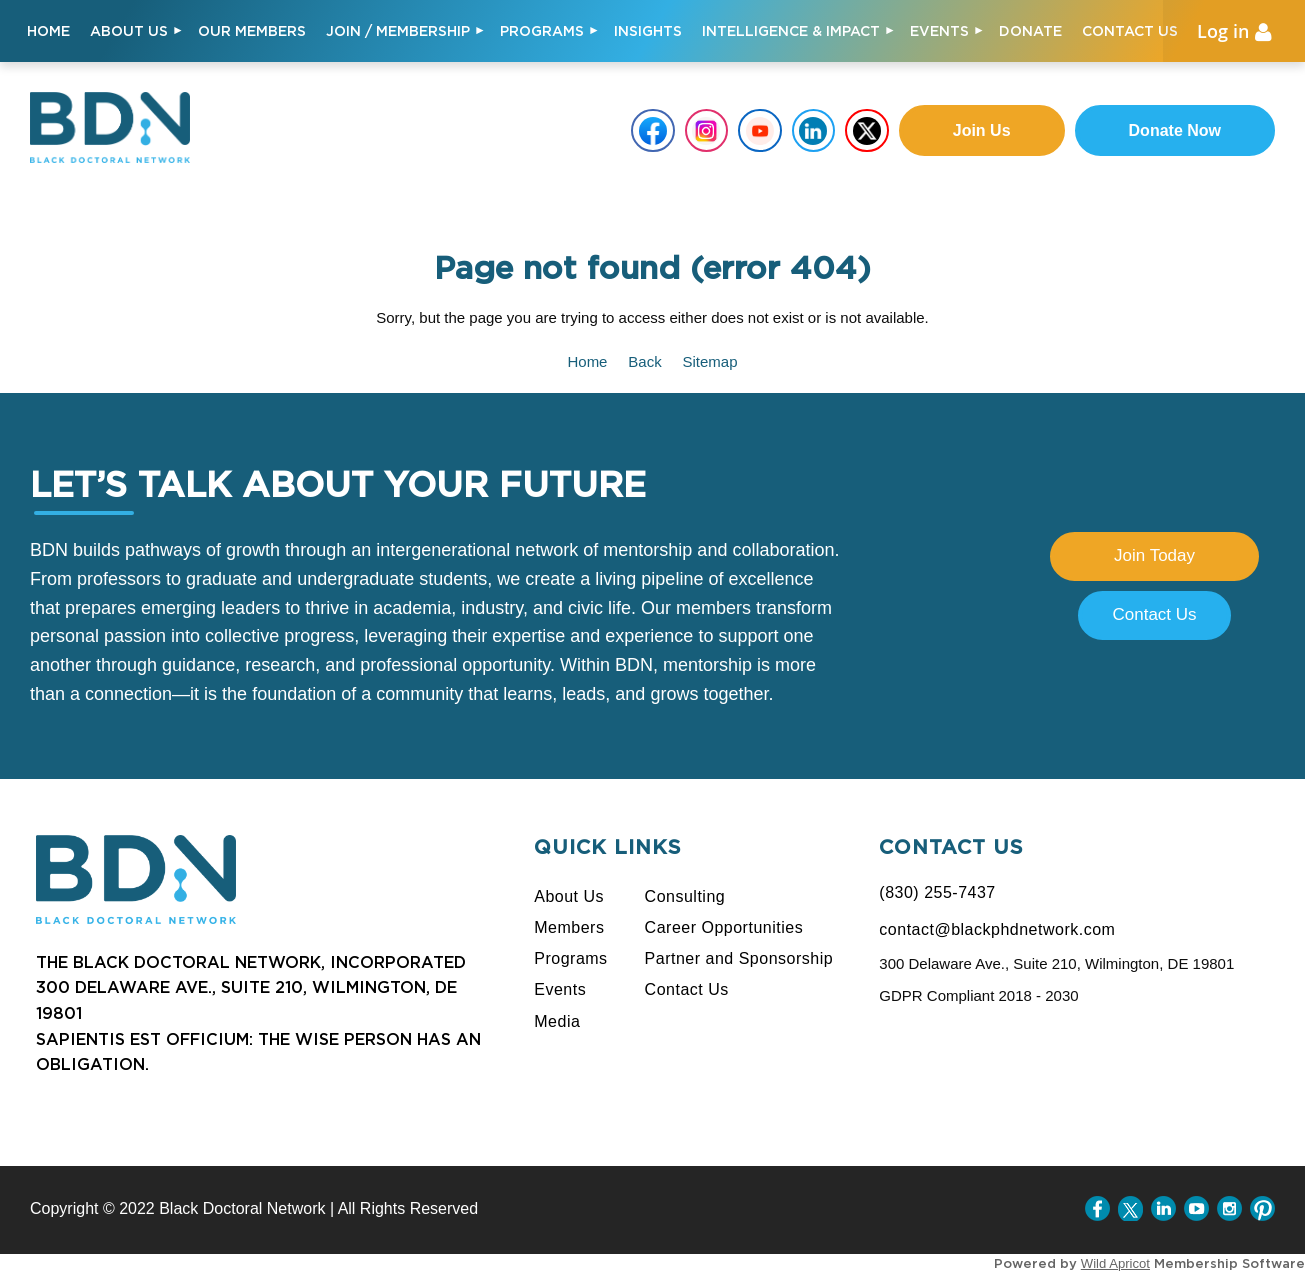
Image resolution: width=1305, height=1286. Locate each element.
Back (644, 361)
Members (569, 927)
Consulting (685, 896)
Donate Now (1175, 130)
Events (560, 989)
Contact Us (1154, 614)
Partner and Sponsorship (739, 958)
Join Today (1154, 555)
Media (557, 1021)
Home (587, 361)
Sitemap (710, 361)
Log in (1223, 31)
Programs (570, 958)
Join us (982, 130)
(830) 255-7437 (937, 892)
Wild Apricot (1115, 1263)
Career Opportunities (724, 927)
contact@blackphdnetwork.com (997, 929)
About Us (569, 896)
